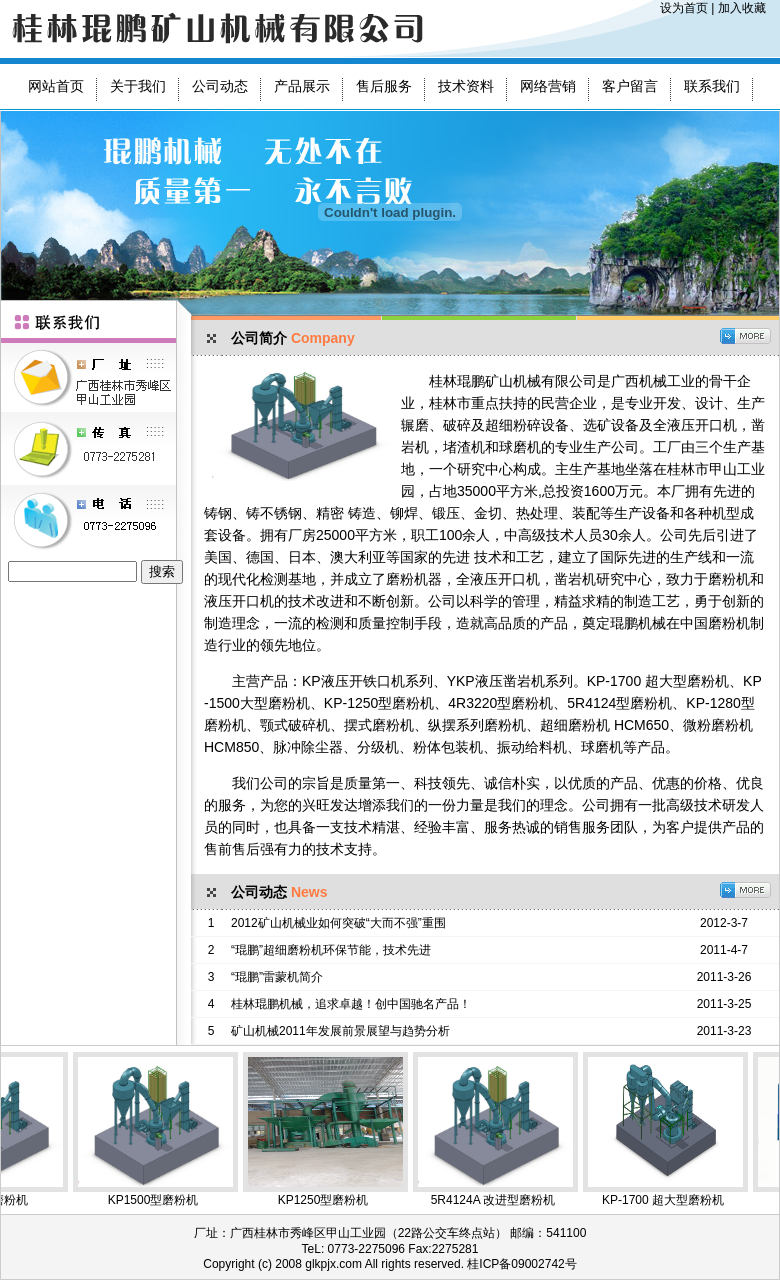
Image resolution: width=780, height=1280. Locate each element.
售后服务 (384, 86)
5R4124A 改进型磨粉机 (505, 1129)
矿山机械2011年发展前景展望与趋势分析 (340, 1031)
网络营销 (548, 86)
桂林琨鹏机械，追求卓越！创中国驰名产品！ (351, 1004)
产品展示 (302, 86)
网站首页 (56, 86)
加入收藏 (742, 8)
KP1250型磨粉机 (335, 1129)
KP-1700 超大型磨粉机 (675, 1129)
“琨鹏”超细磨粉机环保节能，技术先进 (331, 950)
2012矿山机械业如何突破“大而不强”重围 (338, 923)
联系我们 (712, 86)
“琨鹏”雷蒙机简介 (277, 977)
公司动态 (220, 86)
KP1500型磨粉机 (165, 1129)
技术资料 (466, 86)
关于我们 (138, 86)
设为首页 (684, 8)
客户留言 (630, 86)
